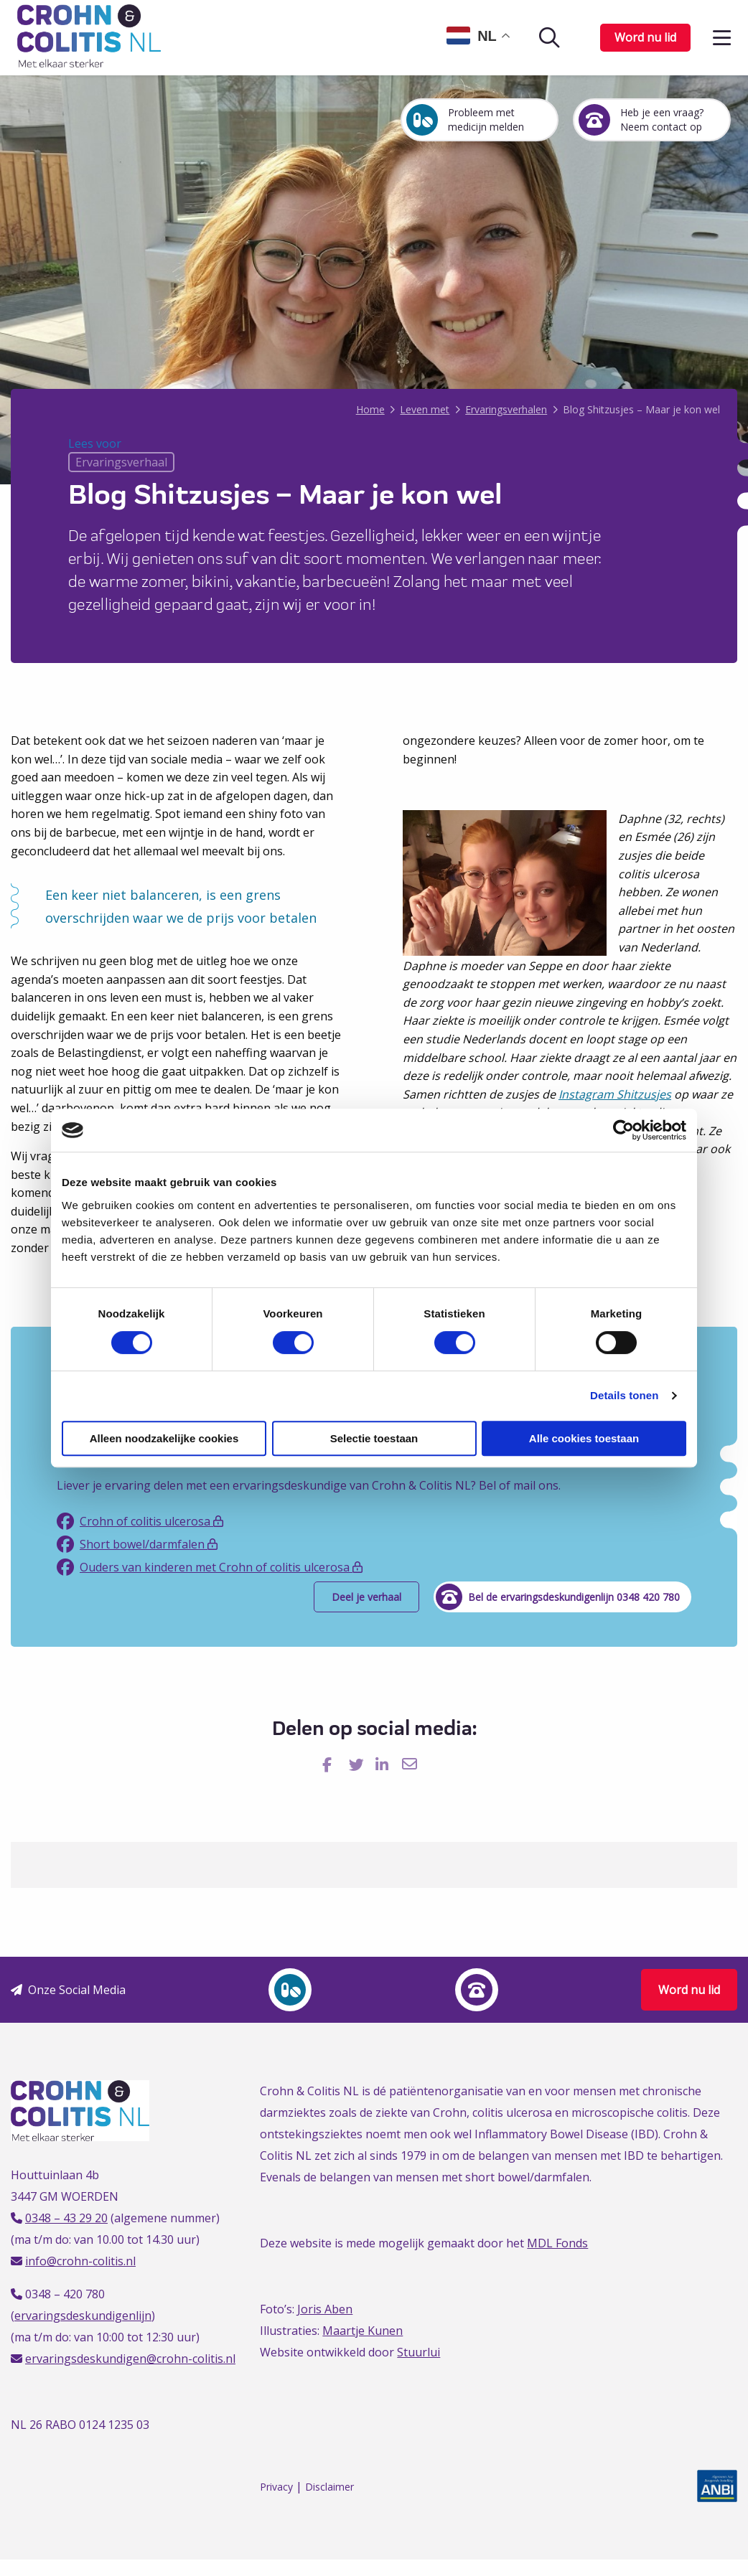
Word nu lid (645, 37)
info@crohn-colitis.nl (80, 2261)
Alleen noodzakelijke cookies (164, 1438)
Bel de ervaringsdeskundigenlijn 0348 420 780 (560, 1596)
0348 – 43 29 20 (66, 2218)
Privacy (276, 2486)
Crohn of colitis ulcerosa (140, 1521)
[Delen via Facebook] (331, 1764)
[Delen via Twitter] (358, 1764)
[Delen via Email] (411, 1764)
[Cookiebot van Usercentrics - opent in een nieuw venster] (623, 1130)
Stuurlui (418, 2352)
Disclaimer (329, 2486)
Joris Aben (324, 2309)
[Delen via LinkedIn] (384, 1764)
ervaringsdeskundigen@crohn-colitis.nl (130, 2358)
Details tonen (624, 1395)
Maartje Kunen (362, 2330)
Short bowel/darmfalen (137, 1544)
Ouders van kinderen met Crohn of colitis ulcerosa (210, 1567)
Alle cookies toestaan (584, 1438)
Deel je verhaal (366, 1597)
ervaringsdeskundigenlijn (82, 2315)
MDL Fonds (557, 2243)
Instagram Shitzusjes (614, 1094)
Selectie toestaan (374, 1438)
